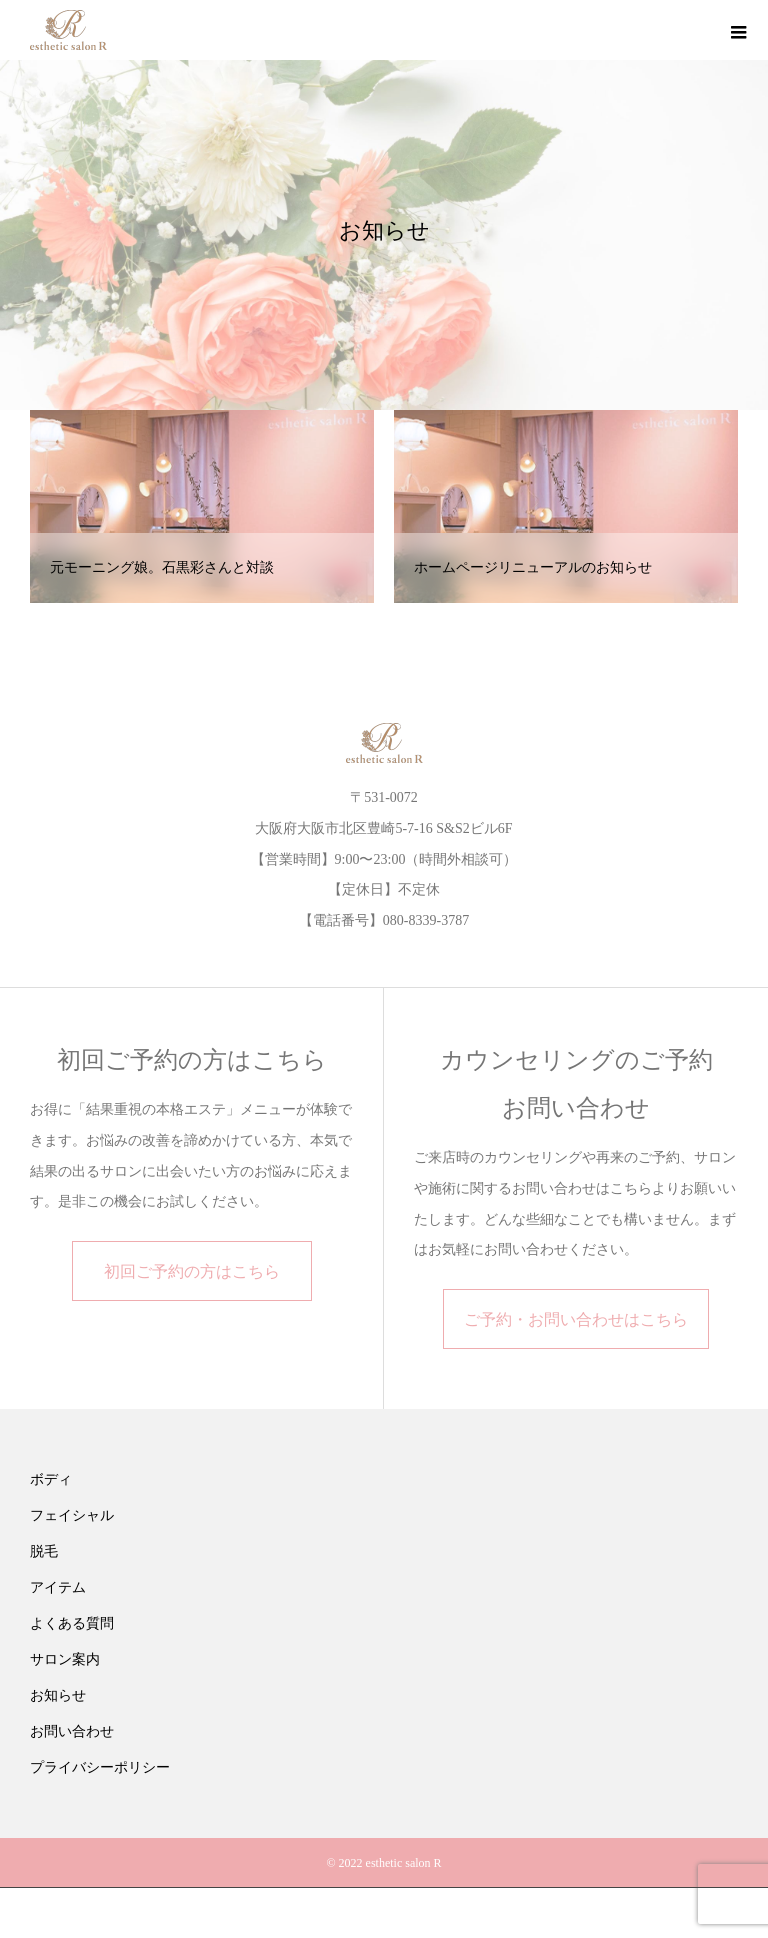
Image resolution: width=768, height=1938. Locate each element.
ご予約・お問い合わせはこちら (576, 1319)
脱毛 (44, 1551)
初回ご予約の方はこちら (192, 1271)
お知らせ (58, 1695)
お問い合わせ (72, 1731)
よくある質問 (72, 1623)
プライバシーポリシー (100, 1767)
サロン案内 (65, 1659)
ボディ (51, 1479)
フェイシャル (72, 1515)
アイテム (58, 1587)
